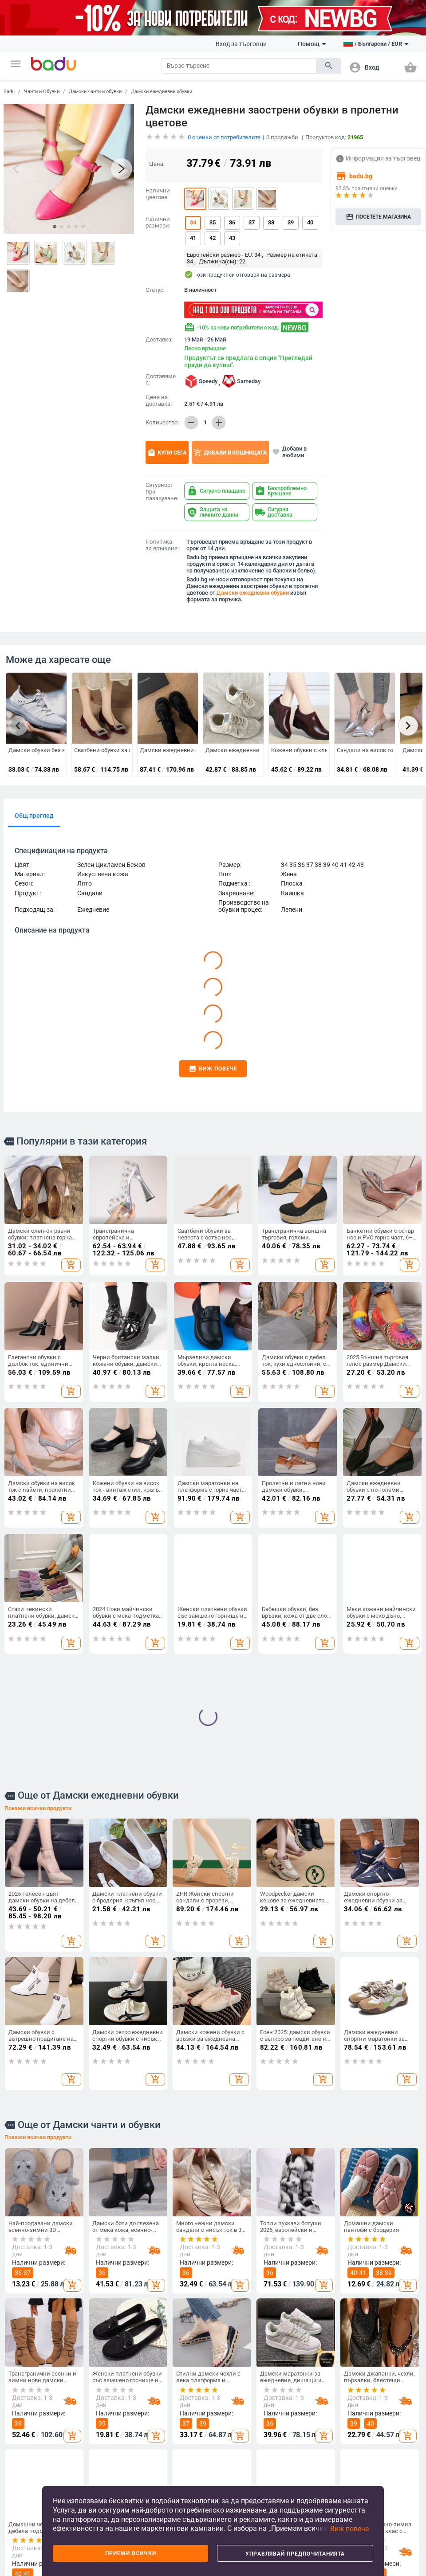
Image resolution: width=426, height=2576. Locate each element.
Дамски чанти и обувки (95, 91)
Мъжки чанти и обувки (169, 2438)
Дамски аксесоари (103, 2446)
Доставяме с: (161, 379)
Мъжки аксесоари (102, 2461)
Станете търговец (32, 2431)
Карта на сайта (29, 2466)
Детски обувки (238, 2436)
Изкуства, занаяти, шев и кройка (313, 2475)
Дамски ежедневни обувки (161, 91)
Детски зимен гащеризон (97, 2478)
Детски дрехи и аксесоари (239, 2418)
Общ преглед (34, 815)
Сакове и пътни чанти (177, 2457)
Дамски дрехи (97, 2416)
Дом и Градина (311, 2402)
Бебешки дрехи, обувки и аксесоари (244, 2474)
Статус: (155, 290)
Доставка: (159, 340)
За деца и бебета (245, 2402)
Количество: (162, 423)
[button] (15, 64)
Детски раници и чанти (241, 2453)
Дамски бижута (379, 2479)
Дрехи (89, 2402)
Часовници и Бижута (378, 2406)
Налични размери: (158, 222)
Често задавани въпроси (30, 2448)
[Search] (239, 66)
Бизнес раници (169, 2472)
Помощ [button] (312, 43)
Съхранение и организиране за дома (310, 2436)
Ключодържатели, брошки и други (382, 2445)
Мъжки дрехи (96, 2431)
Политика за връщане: (162, 545)
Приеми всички (130, 2553)
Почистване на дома (315, 2416)
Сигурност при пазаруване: (162, 492)
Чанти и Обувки (41, 91)
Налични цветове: (158, 194)
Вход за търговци (241, 43)
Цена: (157, 164)
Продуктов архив (32, 2481)
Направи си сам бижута (379, 2425)
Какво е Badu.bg (30, 2416)
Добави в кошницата (230, 452)
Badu (9, 91)
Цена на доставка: (159, 400)
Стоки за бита (307, 2457)
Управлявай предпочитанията (295, 2554)
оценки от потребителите (224, 137)
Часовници (373, 2464)
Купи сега (167, 452)
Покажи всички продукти (37, 1556)
